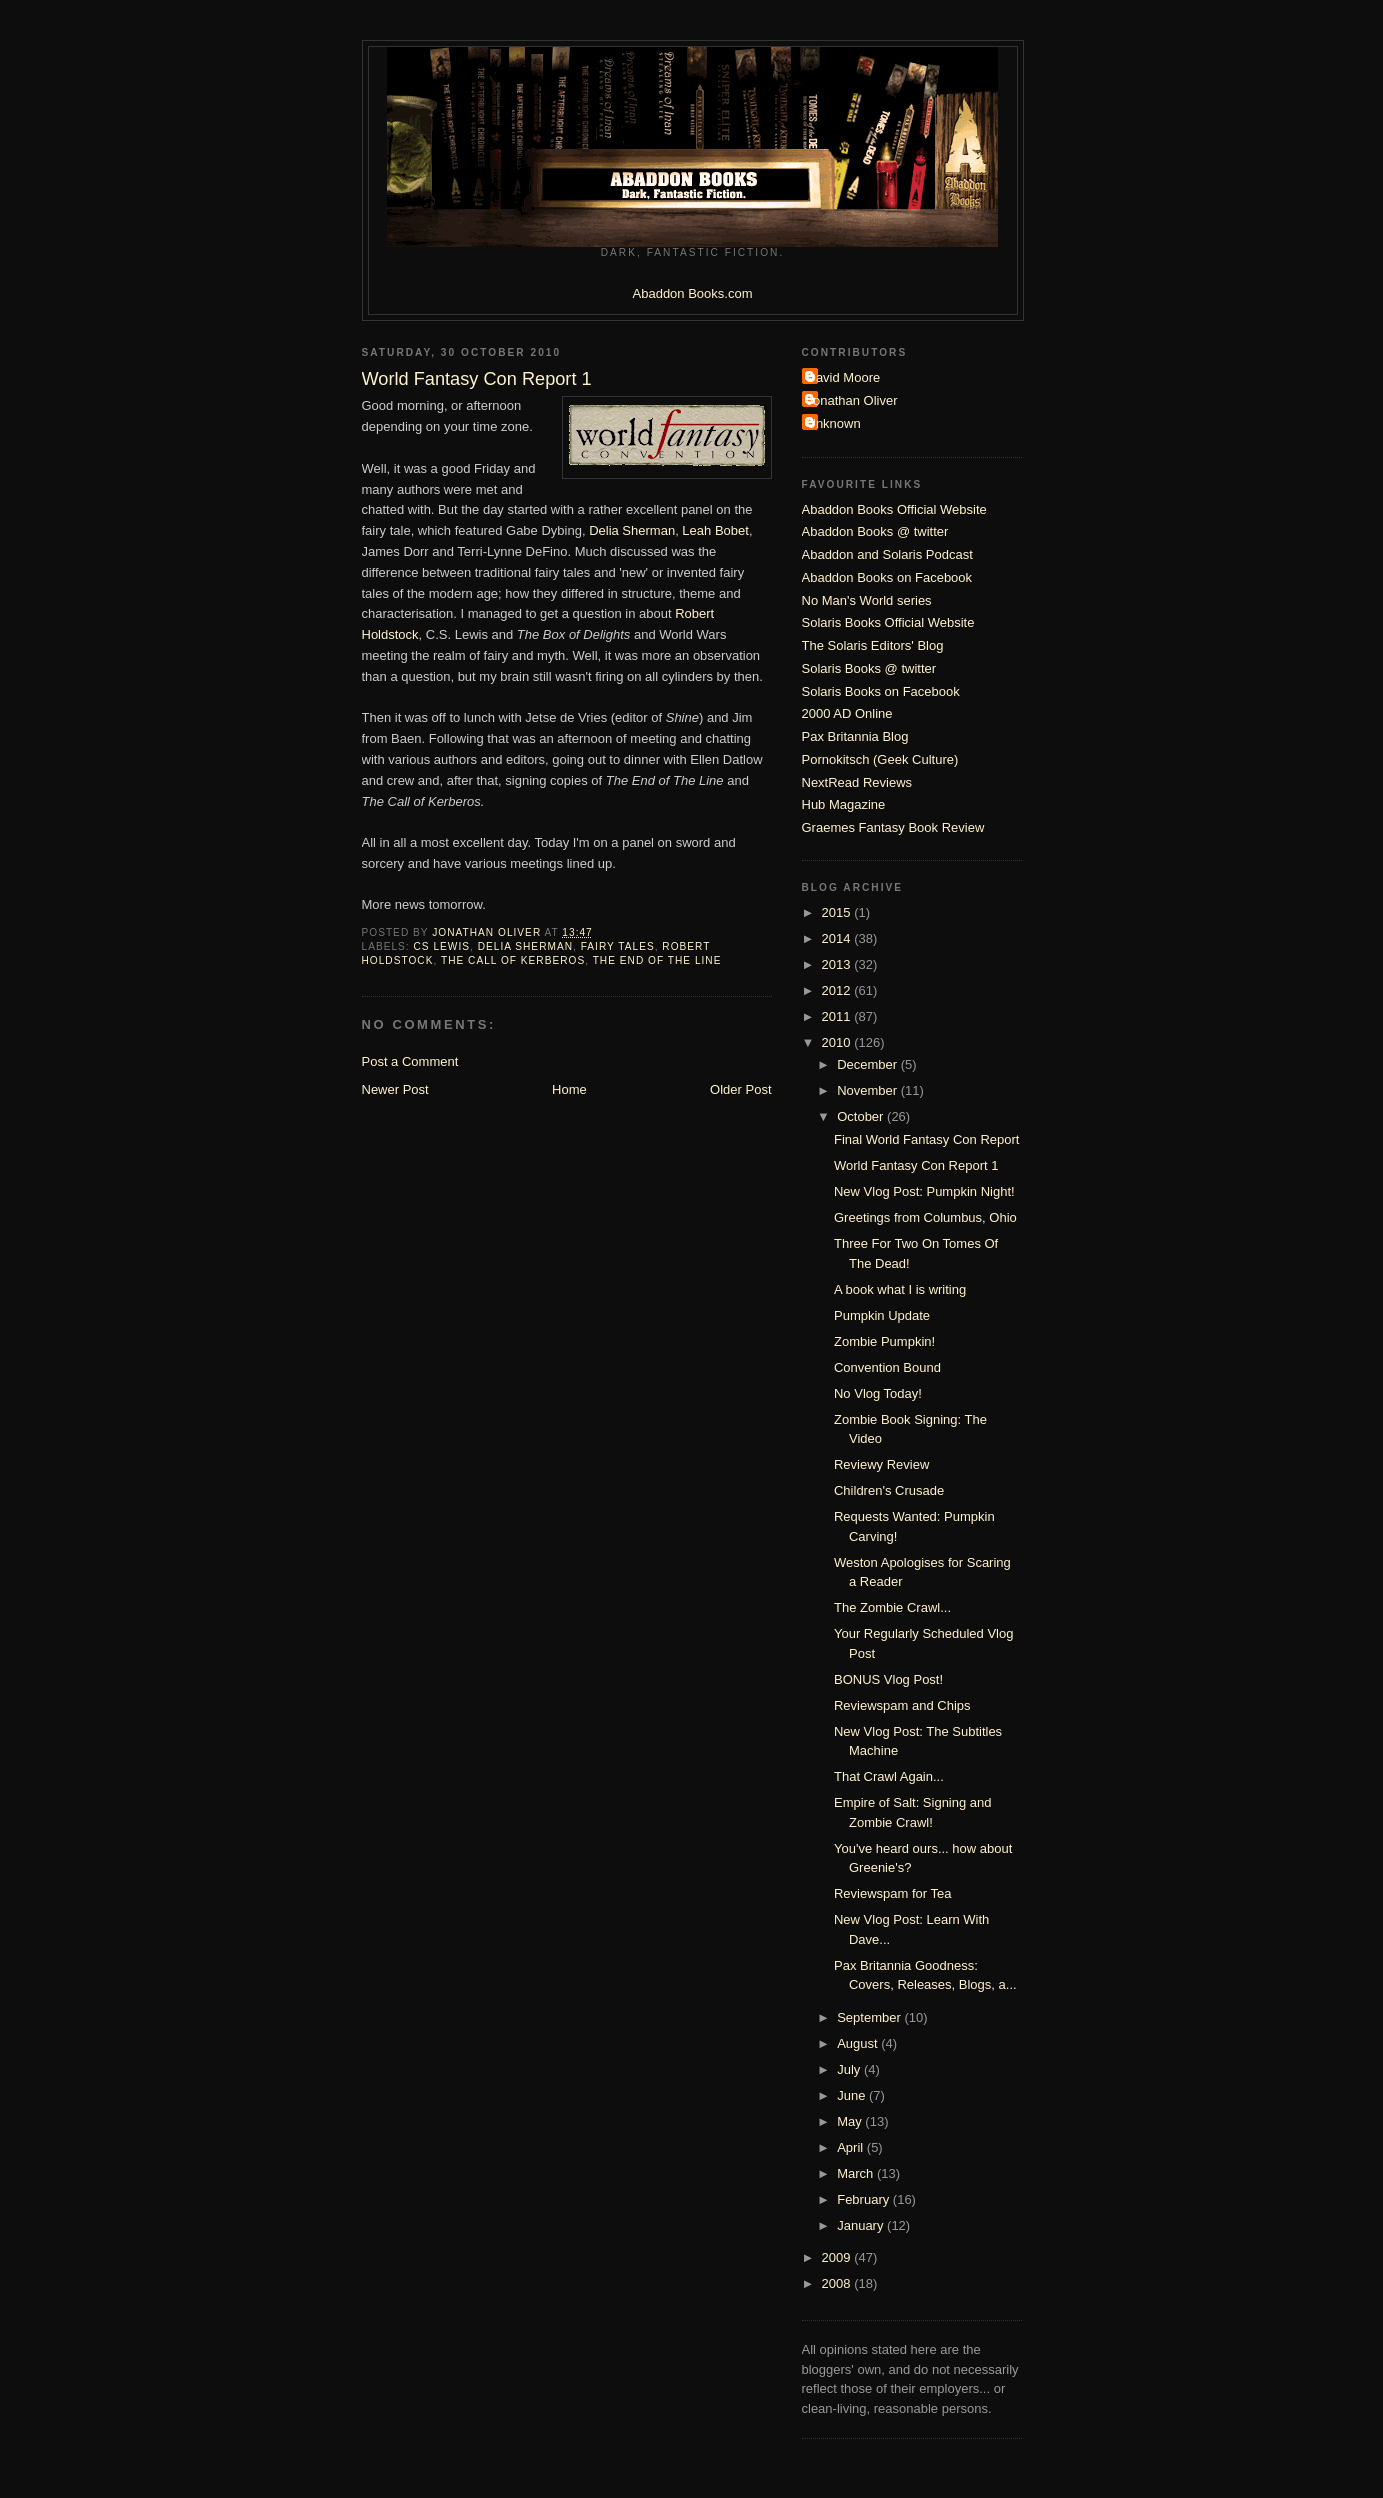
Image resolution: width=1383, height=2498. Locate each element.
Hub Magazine (844, 804)
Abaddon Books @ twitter (875, 531)
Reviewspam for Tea (893, 1893)
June (853, 2095)
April (852, 2147)
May (851, 2121)
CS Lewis (442, 946)
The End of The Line (657, 960)
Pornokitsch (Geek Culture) (880, 759)
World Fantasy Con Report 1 (916, 1165)
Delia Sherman (632, 530)
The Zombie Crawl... (892, 1607)
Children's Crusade (889, 1490)
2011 (838, 1016)
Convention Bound (887, 1367)
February (865, 2199)
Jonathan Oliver (852, 400)
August (859, 2043)
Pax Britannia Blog (855, 736)
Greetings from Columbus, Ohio (925, 1217)
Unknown (834, 423)
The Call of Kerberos (513, 960)
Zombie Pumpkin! (884, 1341)
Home (569, 1089)
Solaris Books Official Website (888, 622)
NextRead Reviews (857, 782)
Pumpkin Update (882, 1315)
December (869, 1064)
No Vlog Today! (878, 1393)
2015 (838, 912)
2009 (838, 2257)
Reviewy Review (881, 1464)
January (862, 2225)
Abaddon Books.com (693, 293)
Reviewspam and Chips (902, 1705)
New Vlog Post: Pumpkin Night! (924, 1191)
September (870, 2017)
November (869, 1090)
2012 (838, 990)
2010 (838, 1042)
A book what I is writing (900, 1289)
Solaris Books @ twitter (869, 668)
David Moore (844, 377)
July (850, 2069)
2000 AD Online (847, 713)
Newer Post (395, 1089)
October (862, 1116)
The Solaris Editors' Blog (873, 645)
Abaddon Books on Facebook (887, 577)
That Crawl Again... (889, 1776)
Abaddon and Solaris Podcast (887, 554)
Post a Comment (410, 1061)
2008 (838, 2283)
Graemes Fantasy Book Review (893, 827)
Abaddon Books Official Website (894, 509)
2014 (838, 938)
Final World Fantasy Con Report (926, 1139)
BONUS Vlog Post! (888, 1679)
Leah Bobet (715, 530)
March (857, 2173)
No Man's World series (867, 600)
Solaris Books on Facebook (881, 691)
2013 (838, 964)
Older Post (740, 1089)
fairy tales (618, 946)
